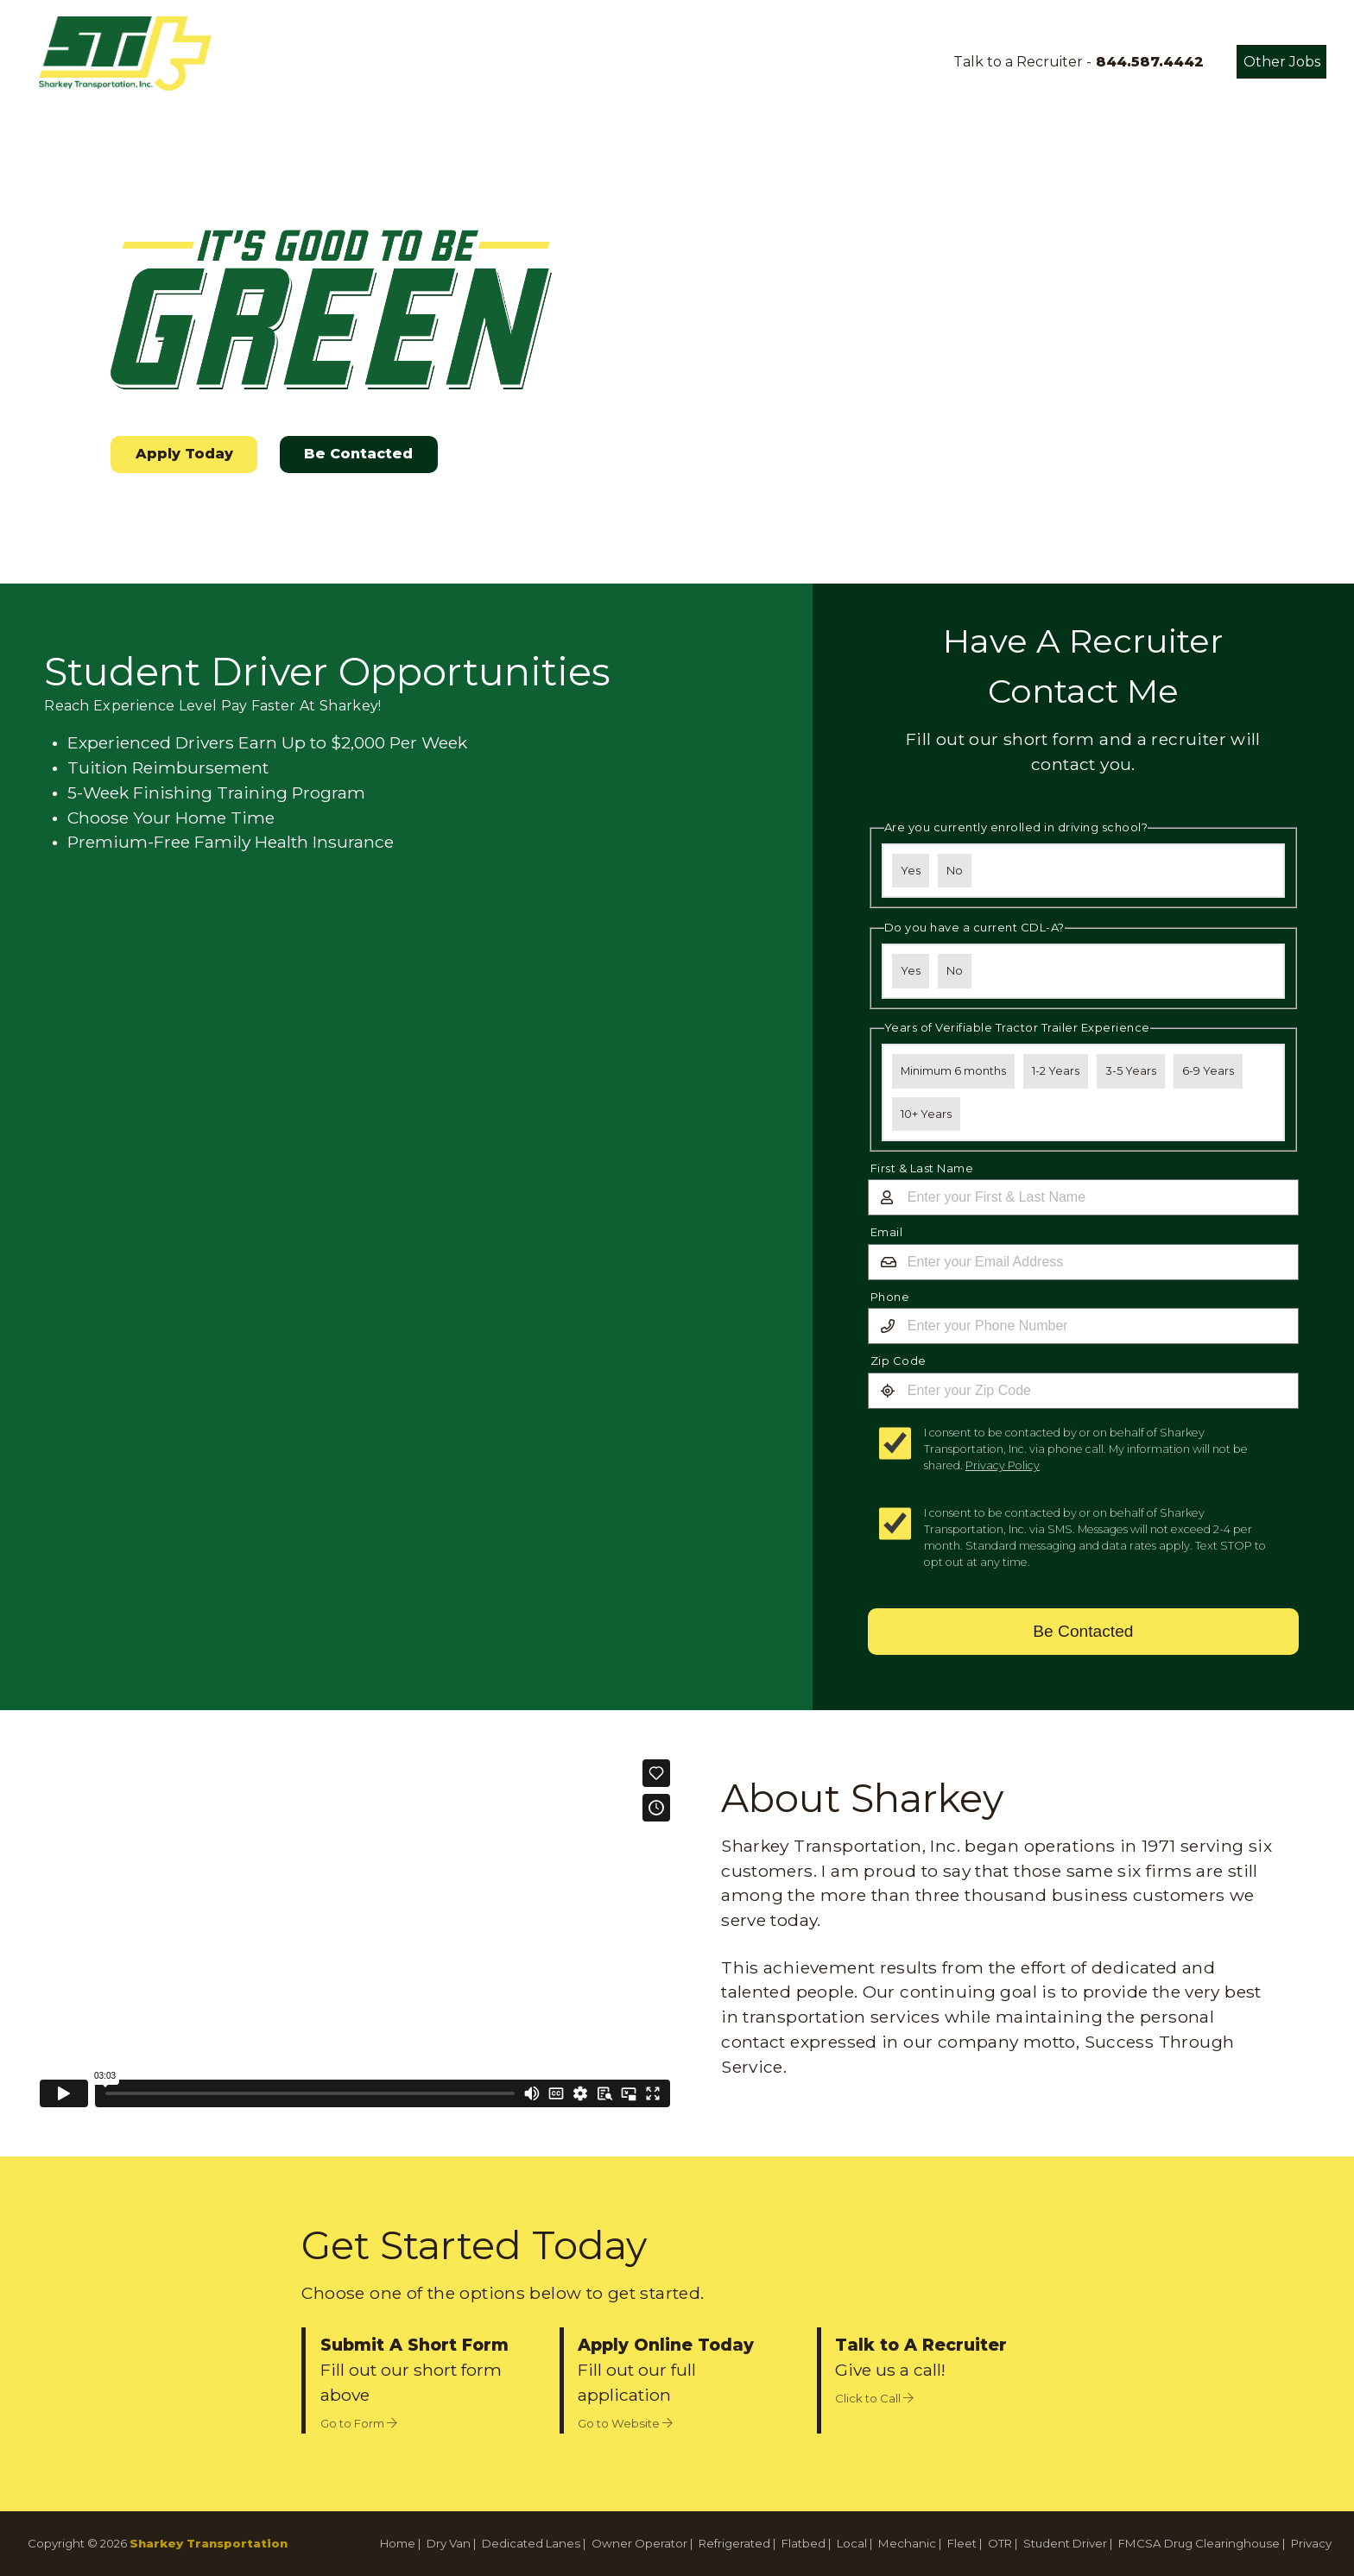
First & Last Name (922, 1168)
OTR (1000, 2543)
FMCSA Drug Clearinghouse (1199, 2543)
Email (886, 1232)
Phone (890, 1297)
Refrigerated (734, 2543)
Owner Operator (639, 2543)
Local (852, 2543)
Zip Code (898, 1360)
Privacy (1311, 2543)
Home (397, 2543)
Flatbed (803, 2543)
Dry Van (449, 2543)
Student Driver (1065, 2543)
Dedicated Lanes (531, 2543)
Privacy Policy (1002, 1465)
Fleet (962, 2543)
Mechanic (907, 2543)
